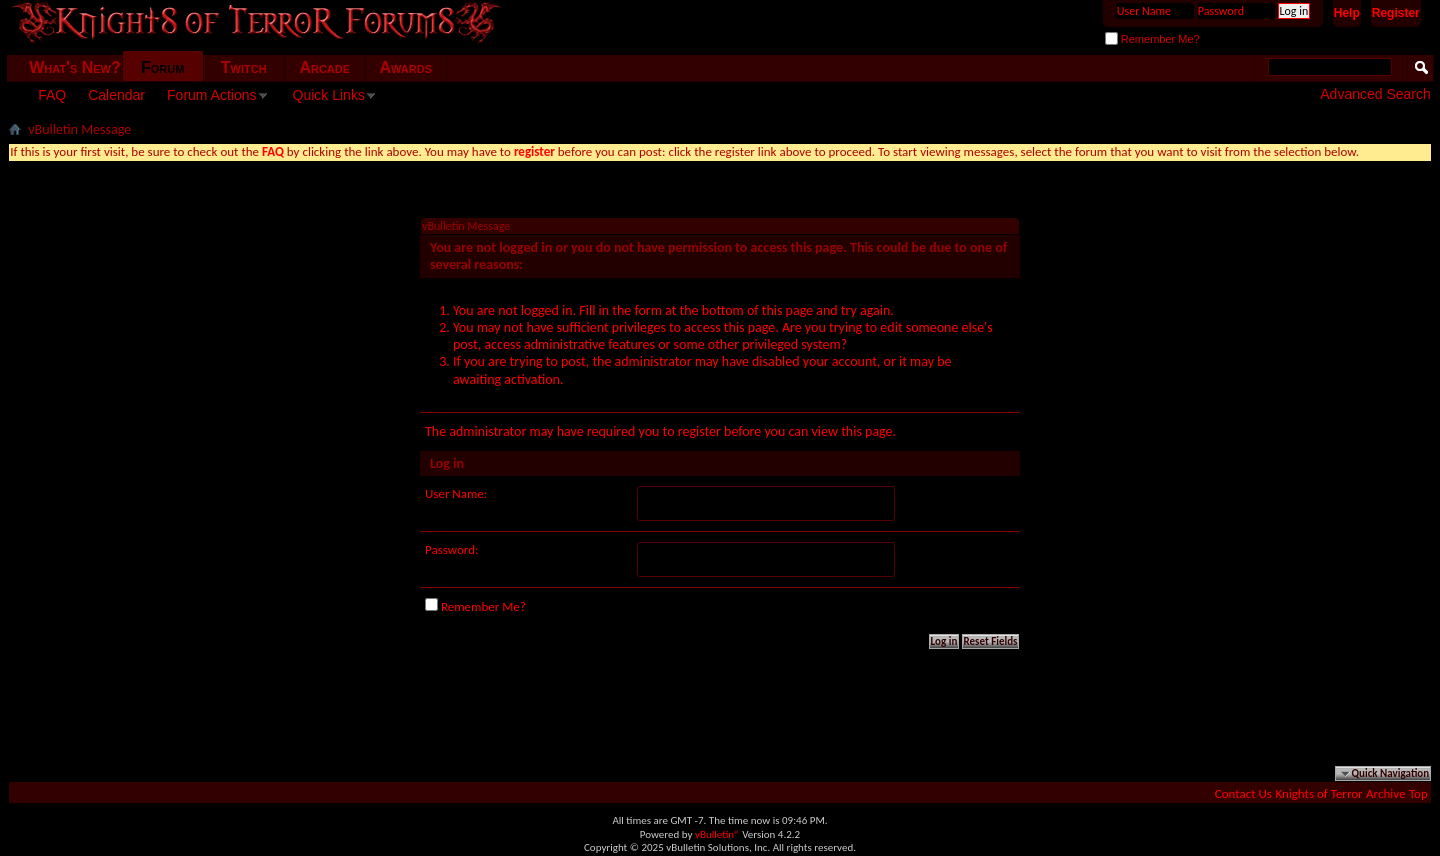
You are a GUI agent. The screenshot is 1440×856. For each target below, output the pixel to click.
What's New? (75, 67)
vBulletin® (717, 834)
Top (1418, 793)
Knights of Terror (1318, 793)
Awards (405, 67)
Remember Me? (1152, 39)
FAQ (52, 95)
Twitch (244, 67)
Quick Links (329, 95)
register (699, 431)
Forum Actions (211, 95)
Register (1396, 13)
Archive (1385, 793)
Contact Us (1243, 793)
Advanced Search (1375, 94)
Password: (451, 549)
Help (1347, 13)
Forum (162, 67)
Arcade (324, 67)
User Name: (456, 493)
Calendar (116, 95)
